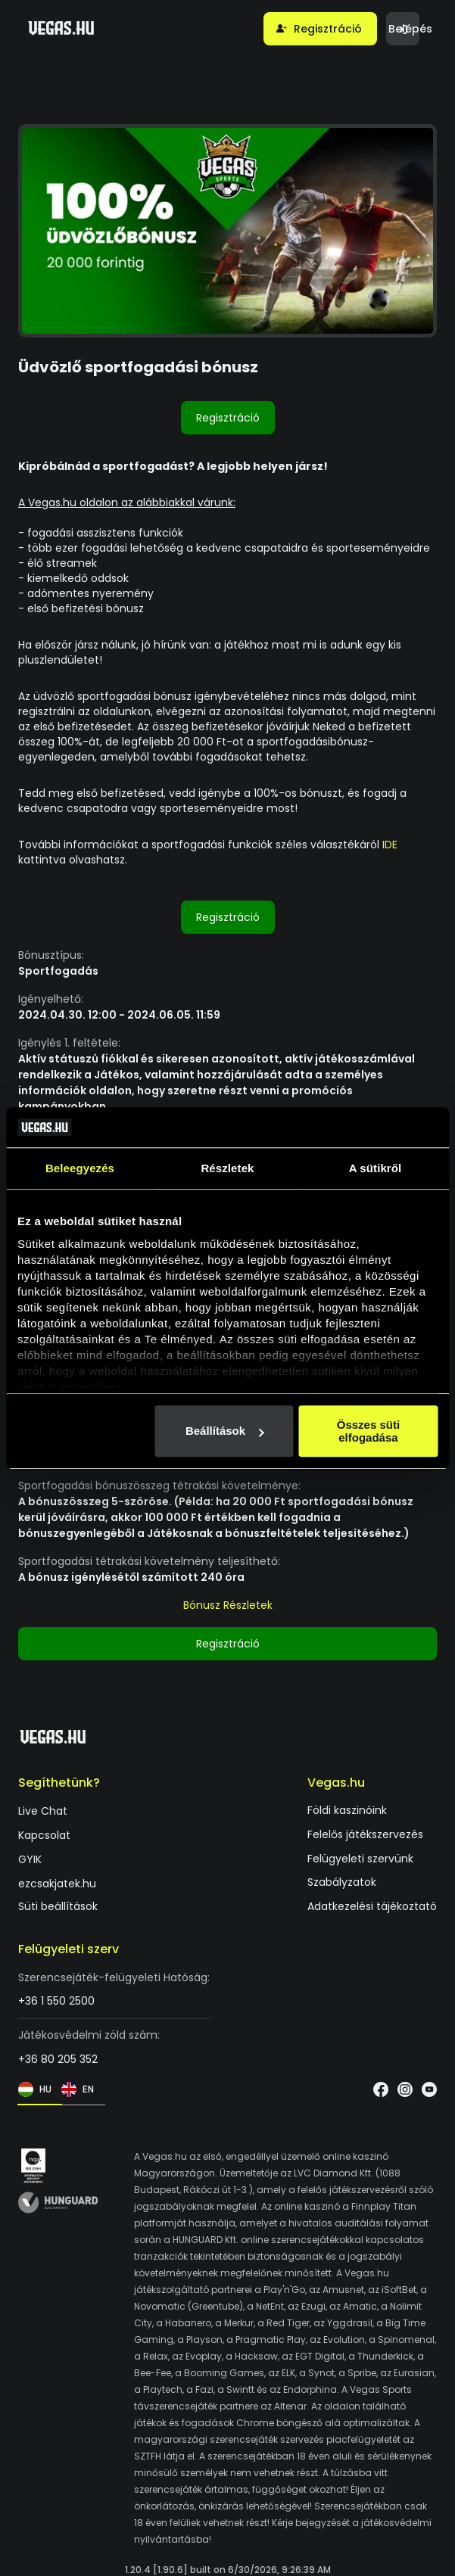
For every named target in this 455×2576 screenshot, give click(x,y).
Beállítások (224, 1430)
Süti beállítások (58, 1905)
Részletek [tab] (227, 1168)
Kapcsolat (44, 1835)
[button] (320, 28)
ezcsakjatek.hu (57, 1883)
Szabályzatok (341, 1882)
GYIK (30, 1859)
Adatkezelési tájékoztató (372, 1906)
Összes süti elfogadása (368, 1431)
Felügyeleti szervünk (360, 1858)
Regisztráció (228, 417)
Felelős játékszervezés (365, 1834)
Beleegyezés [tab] (79, 1168)
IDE (388, 844)
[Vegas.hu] (60, 28)
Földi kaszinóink (347, 1810)
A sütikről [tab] (375, 1168)
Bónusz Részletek (228, 1605)
